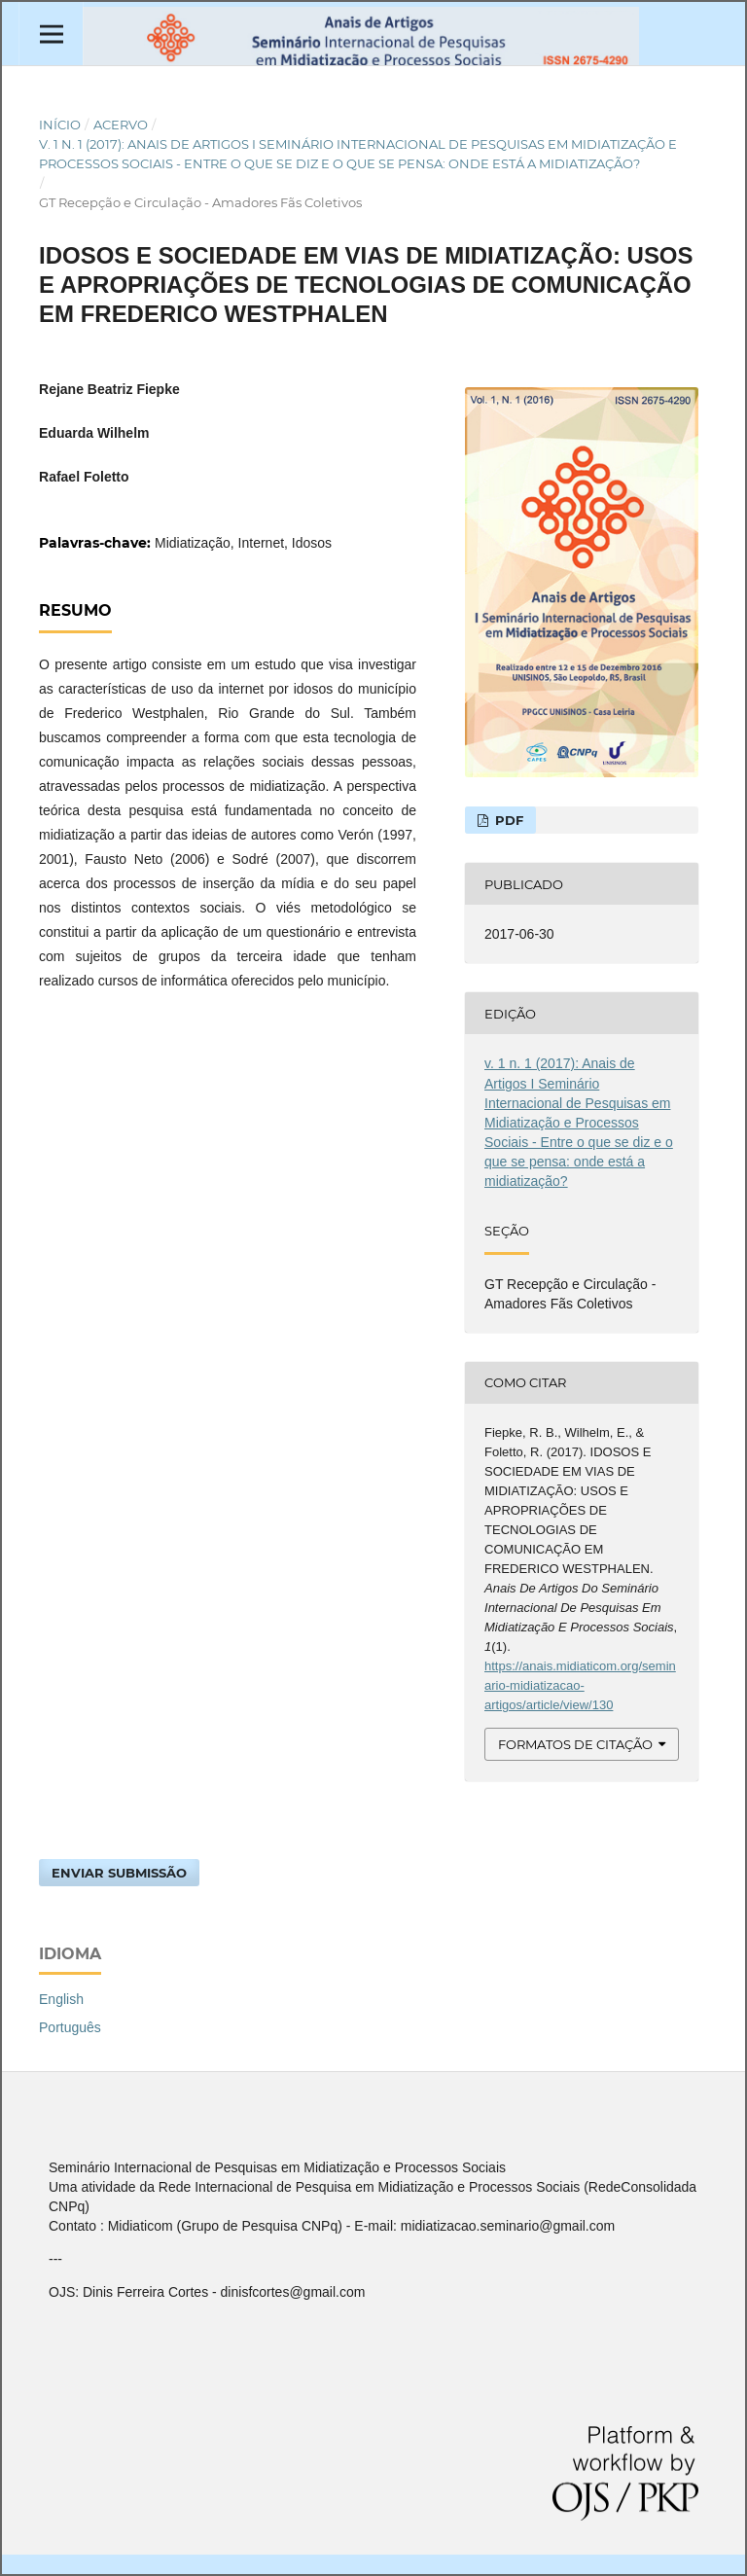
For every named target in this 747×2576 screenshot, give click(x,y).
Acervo (120, 124)
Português (70, 2027)
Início (60, 124)
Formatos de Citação (575, 1744)
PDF (507, 820)
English (61, 1999)
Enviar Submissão (119, 1872)
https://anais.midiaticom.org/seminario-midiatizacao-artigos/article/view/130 (580, 1685)
